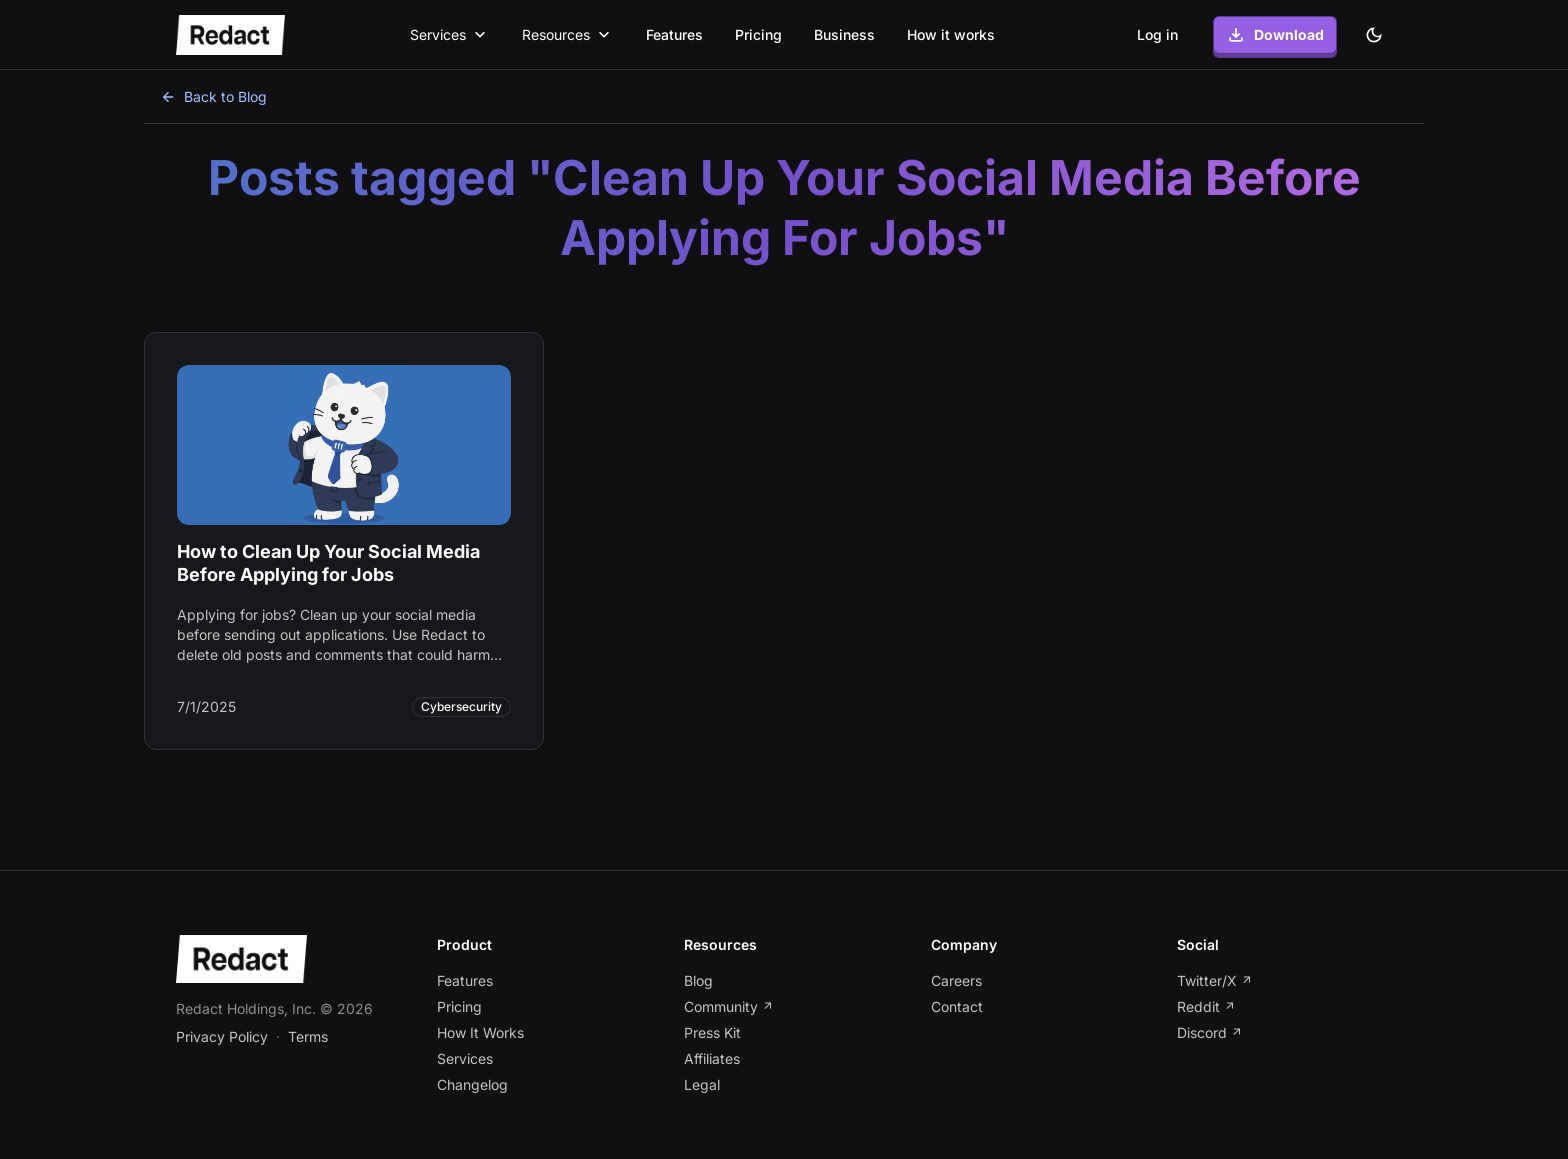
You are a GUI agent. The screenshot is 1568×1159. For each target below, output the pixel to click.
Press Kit (712, 1032)
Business (844, 34)
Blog (698, 980)
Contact (957, 1006)
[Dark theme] (1374, 35)
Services (465, 1058)
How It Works (480, 1032)
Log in (1157, 34)
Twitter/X (1215, 980)
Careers (956, 980)
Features (674, 34)
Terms (308, 1036)
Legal (702, 1084)
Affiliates (712, 1058)
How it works (951, 34)
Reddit (1206, 1006)
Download (1275, 35)
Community (729, 1006)
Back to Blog (213, 96)
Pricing (758, 34)
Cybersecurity (461, 706)
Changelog (472, 1084)
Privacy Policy (222, 1036)
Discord (1210, 1032)
